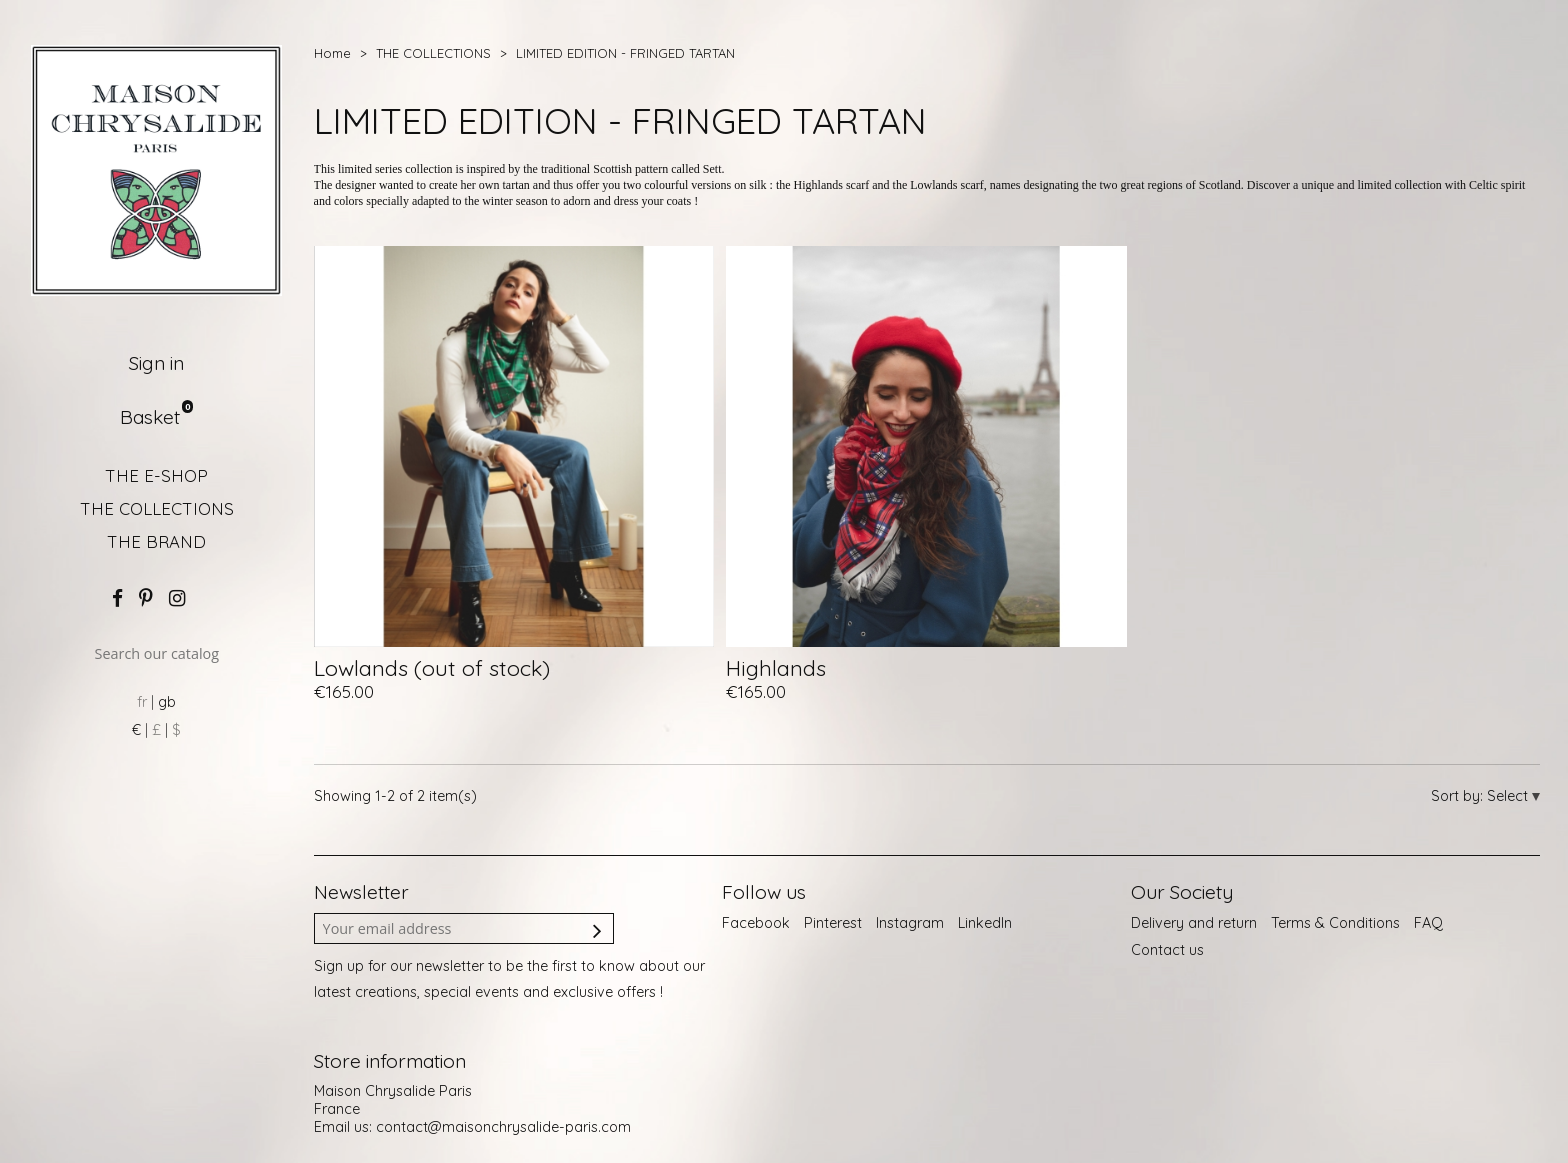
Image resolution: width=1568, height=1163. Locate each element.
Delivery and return (1194, 923)
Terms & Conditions (1335, 923)
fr (142, 702)
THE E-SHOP (156, 475)
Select (1509, 796)
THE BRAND (156, 541)
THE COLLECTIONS (157, 508)
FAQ (1428, 923)
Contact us (1167, 950)
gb (167, 702)
